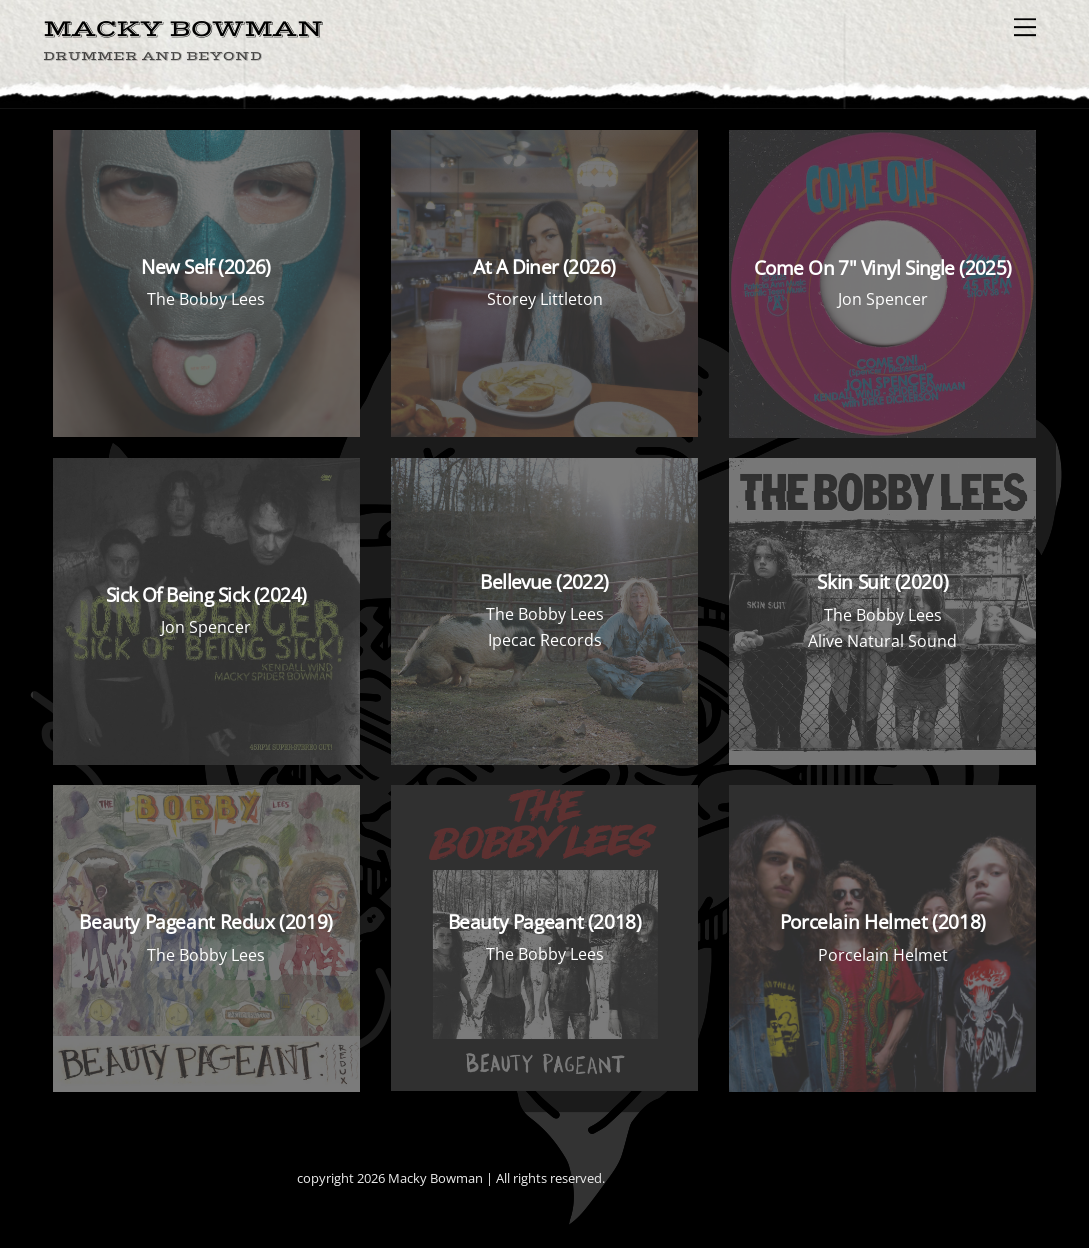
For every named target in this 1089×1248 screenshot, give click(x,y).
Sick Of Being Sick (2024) (206, 594)
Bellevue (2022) (544, 581)
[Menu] (1025, 27)
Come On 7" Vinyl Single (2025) (883, 267)
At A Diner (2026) (544, 266)
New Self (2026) (205, 266)
